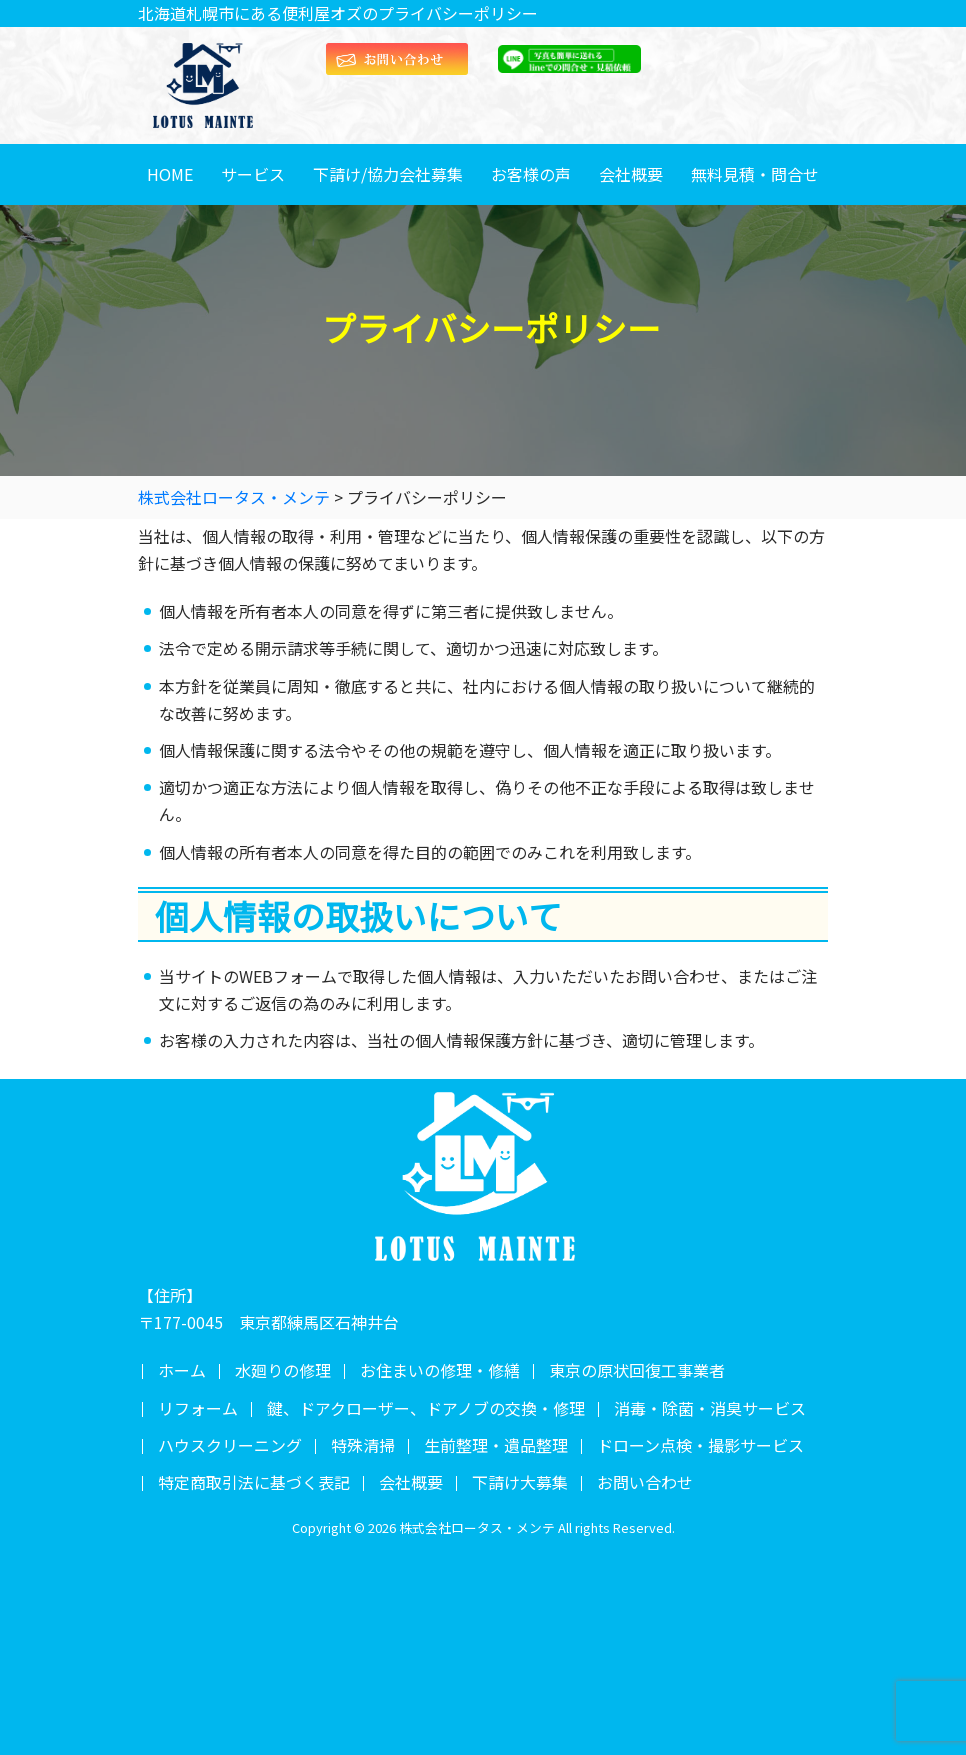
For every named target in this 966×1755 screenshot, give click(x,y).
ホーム (182, 1370)
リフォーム (198, 1408)
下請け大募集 (520, 1482)
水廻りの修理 (283, 1370)
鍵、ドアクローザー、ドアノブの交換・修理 (426, 1408)
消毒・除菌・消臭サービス (710, 1408)
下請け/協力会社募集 (388, 174)
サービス (253, 174)
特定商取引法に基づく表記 (254, 1482)
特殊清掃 (363, 1445)
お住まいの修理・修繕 (440, 1370)
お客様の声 (531, 174)
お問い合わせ (645, 1482)
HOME (170, 174)
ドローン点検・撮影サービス (700, 1445)
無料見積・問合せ (755, 174)
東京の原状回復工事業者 (637, 1370)
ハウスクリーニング (230, 1445)
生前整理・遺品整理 (496, 1445)
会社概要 (631, 174)
